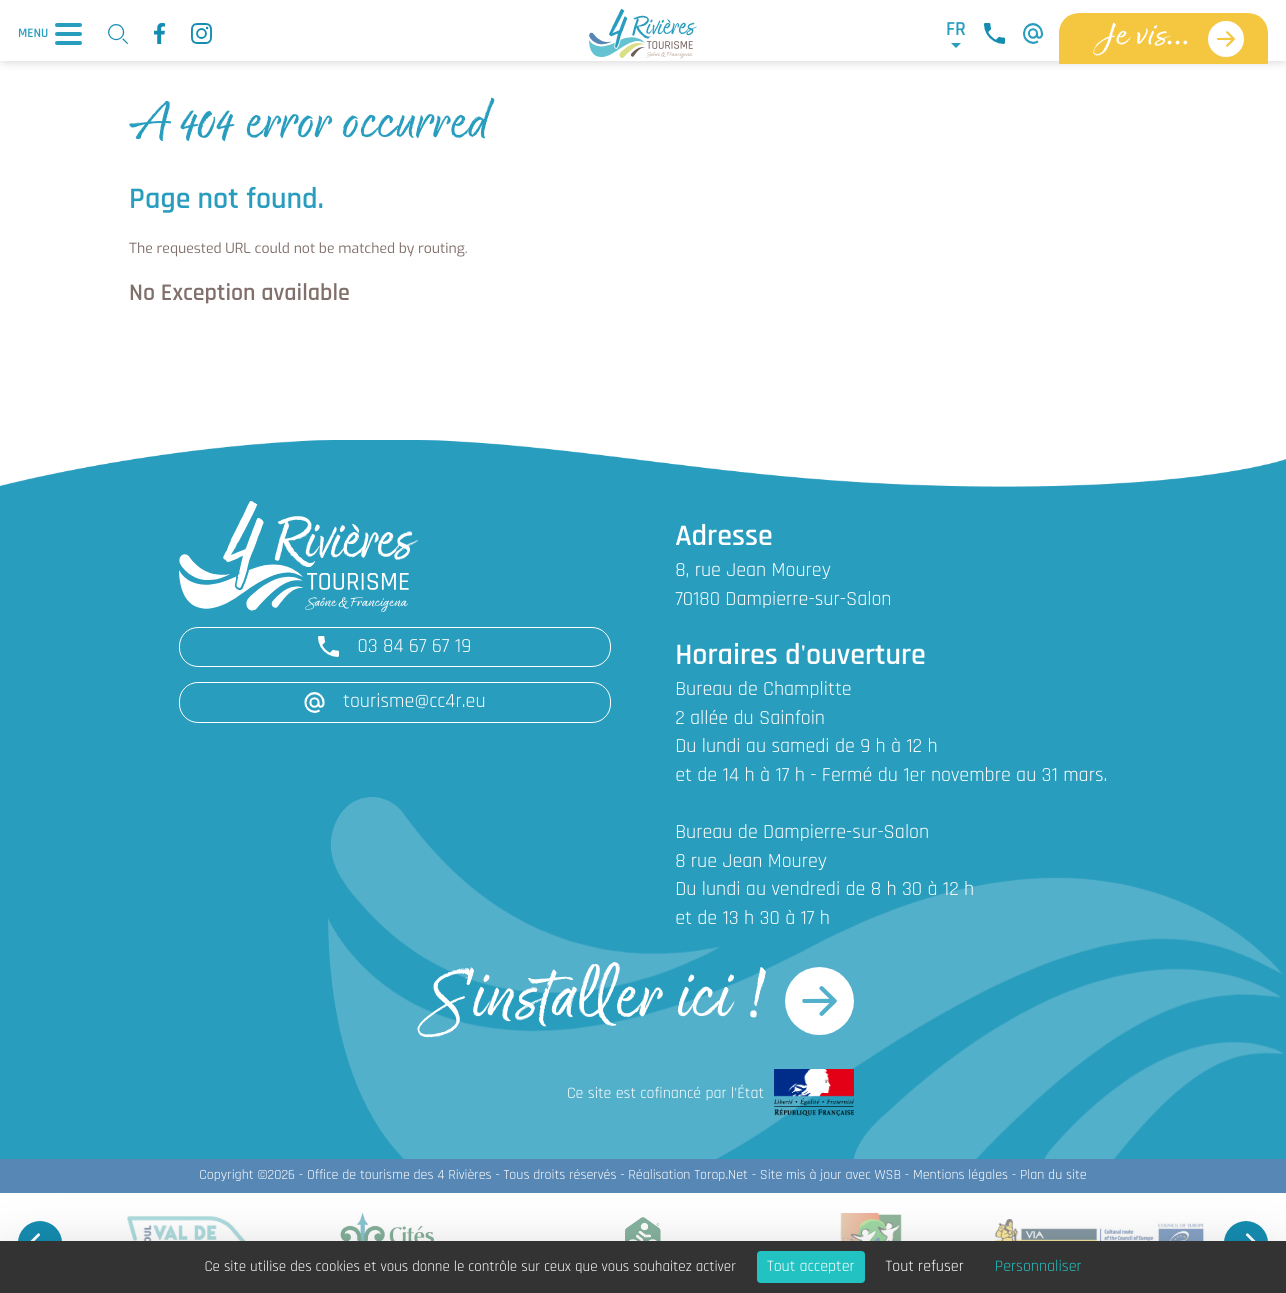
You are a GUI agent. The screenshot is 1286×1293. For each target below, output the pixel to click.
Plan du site (1053, 1175)
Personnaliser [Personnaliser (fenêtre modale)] (1038, 1267)
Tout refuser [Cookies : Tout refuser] (925, 1267)
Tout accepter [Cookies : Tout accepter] (811, 1267)
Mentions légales (960, 1175)
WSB (887, 1175)
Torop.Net (721, 1175)
